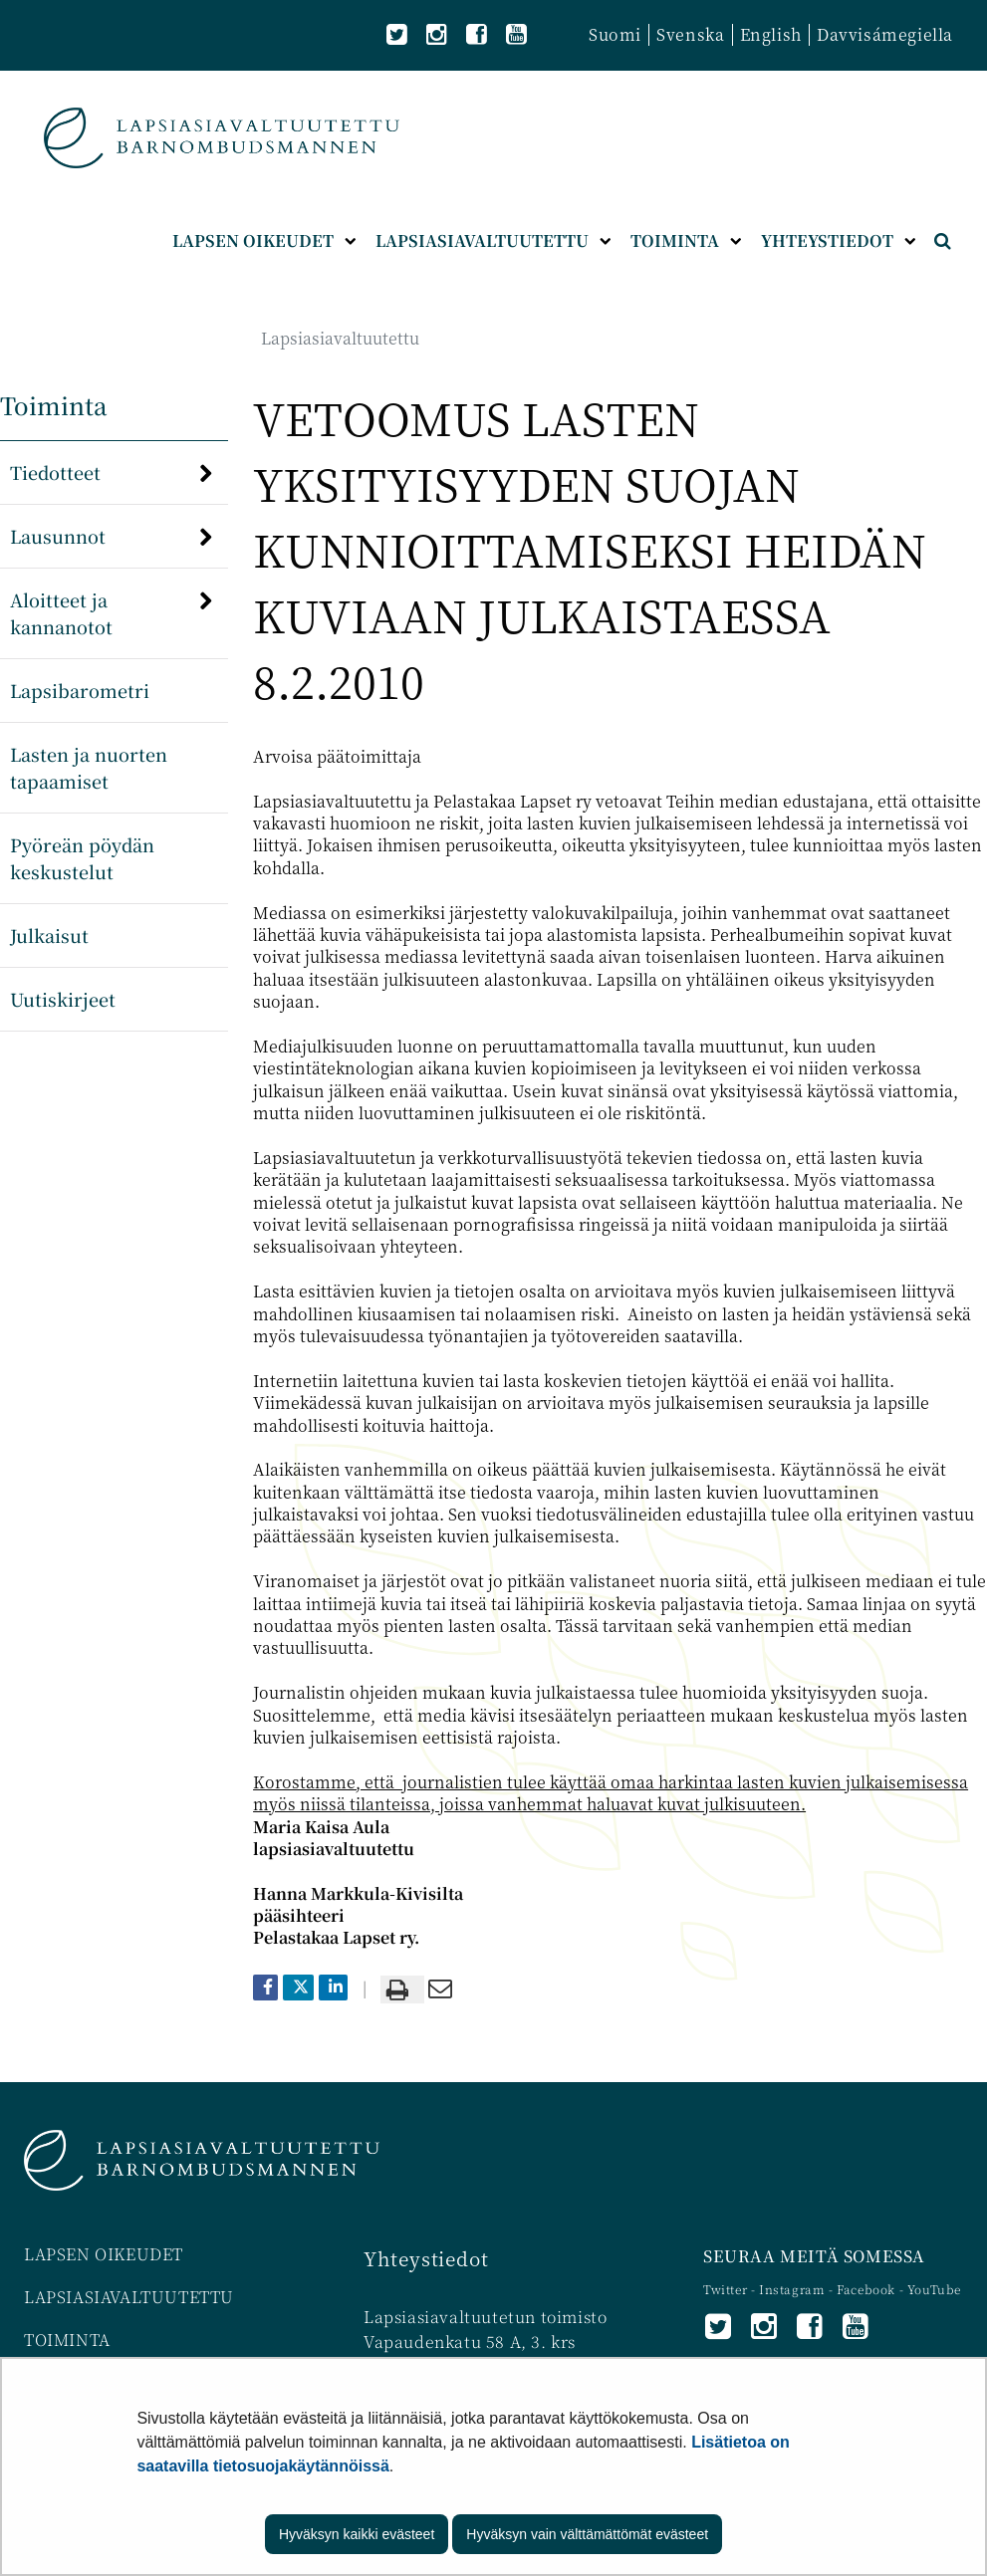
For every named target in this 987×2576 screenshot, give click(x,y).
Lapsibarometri (79, 690)
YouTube (934, 2288)
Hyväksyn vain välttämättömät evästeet (587, 2534)
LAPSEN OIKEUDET (103, 2253)
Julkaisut (49, 935)
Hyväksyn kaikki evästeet (356, 2534)
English (771, 34)
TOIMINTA (67, 2339)
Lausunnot (58, 536)
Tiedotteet (55, 472)
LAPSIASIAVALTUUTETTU (129, 2296)
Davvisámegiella (885, 34)
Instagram (794, 2288)
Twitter (727, 2288)
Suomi (615, 34)
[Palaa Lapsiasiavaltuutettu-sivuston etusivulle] (221, 138)
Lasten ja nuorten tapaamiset (88, 767)
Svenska (690, 34)
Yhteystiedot (426, 2257)
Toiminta (54, 404)
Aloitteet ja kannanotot (61, 612)
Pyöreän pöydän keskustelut (82, 857)
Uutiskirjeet (63, 999)
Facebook (866, 2288)
